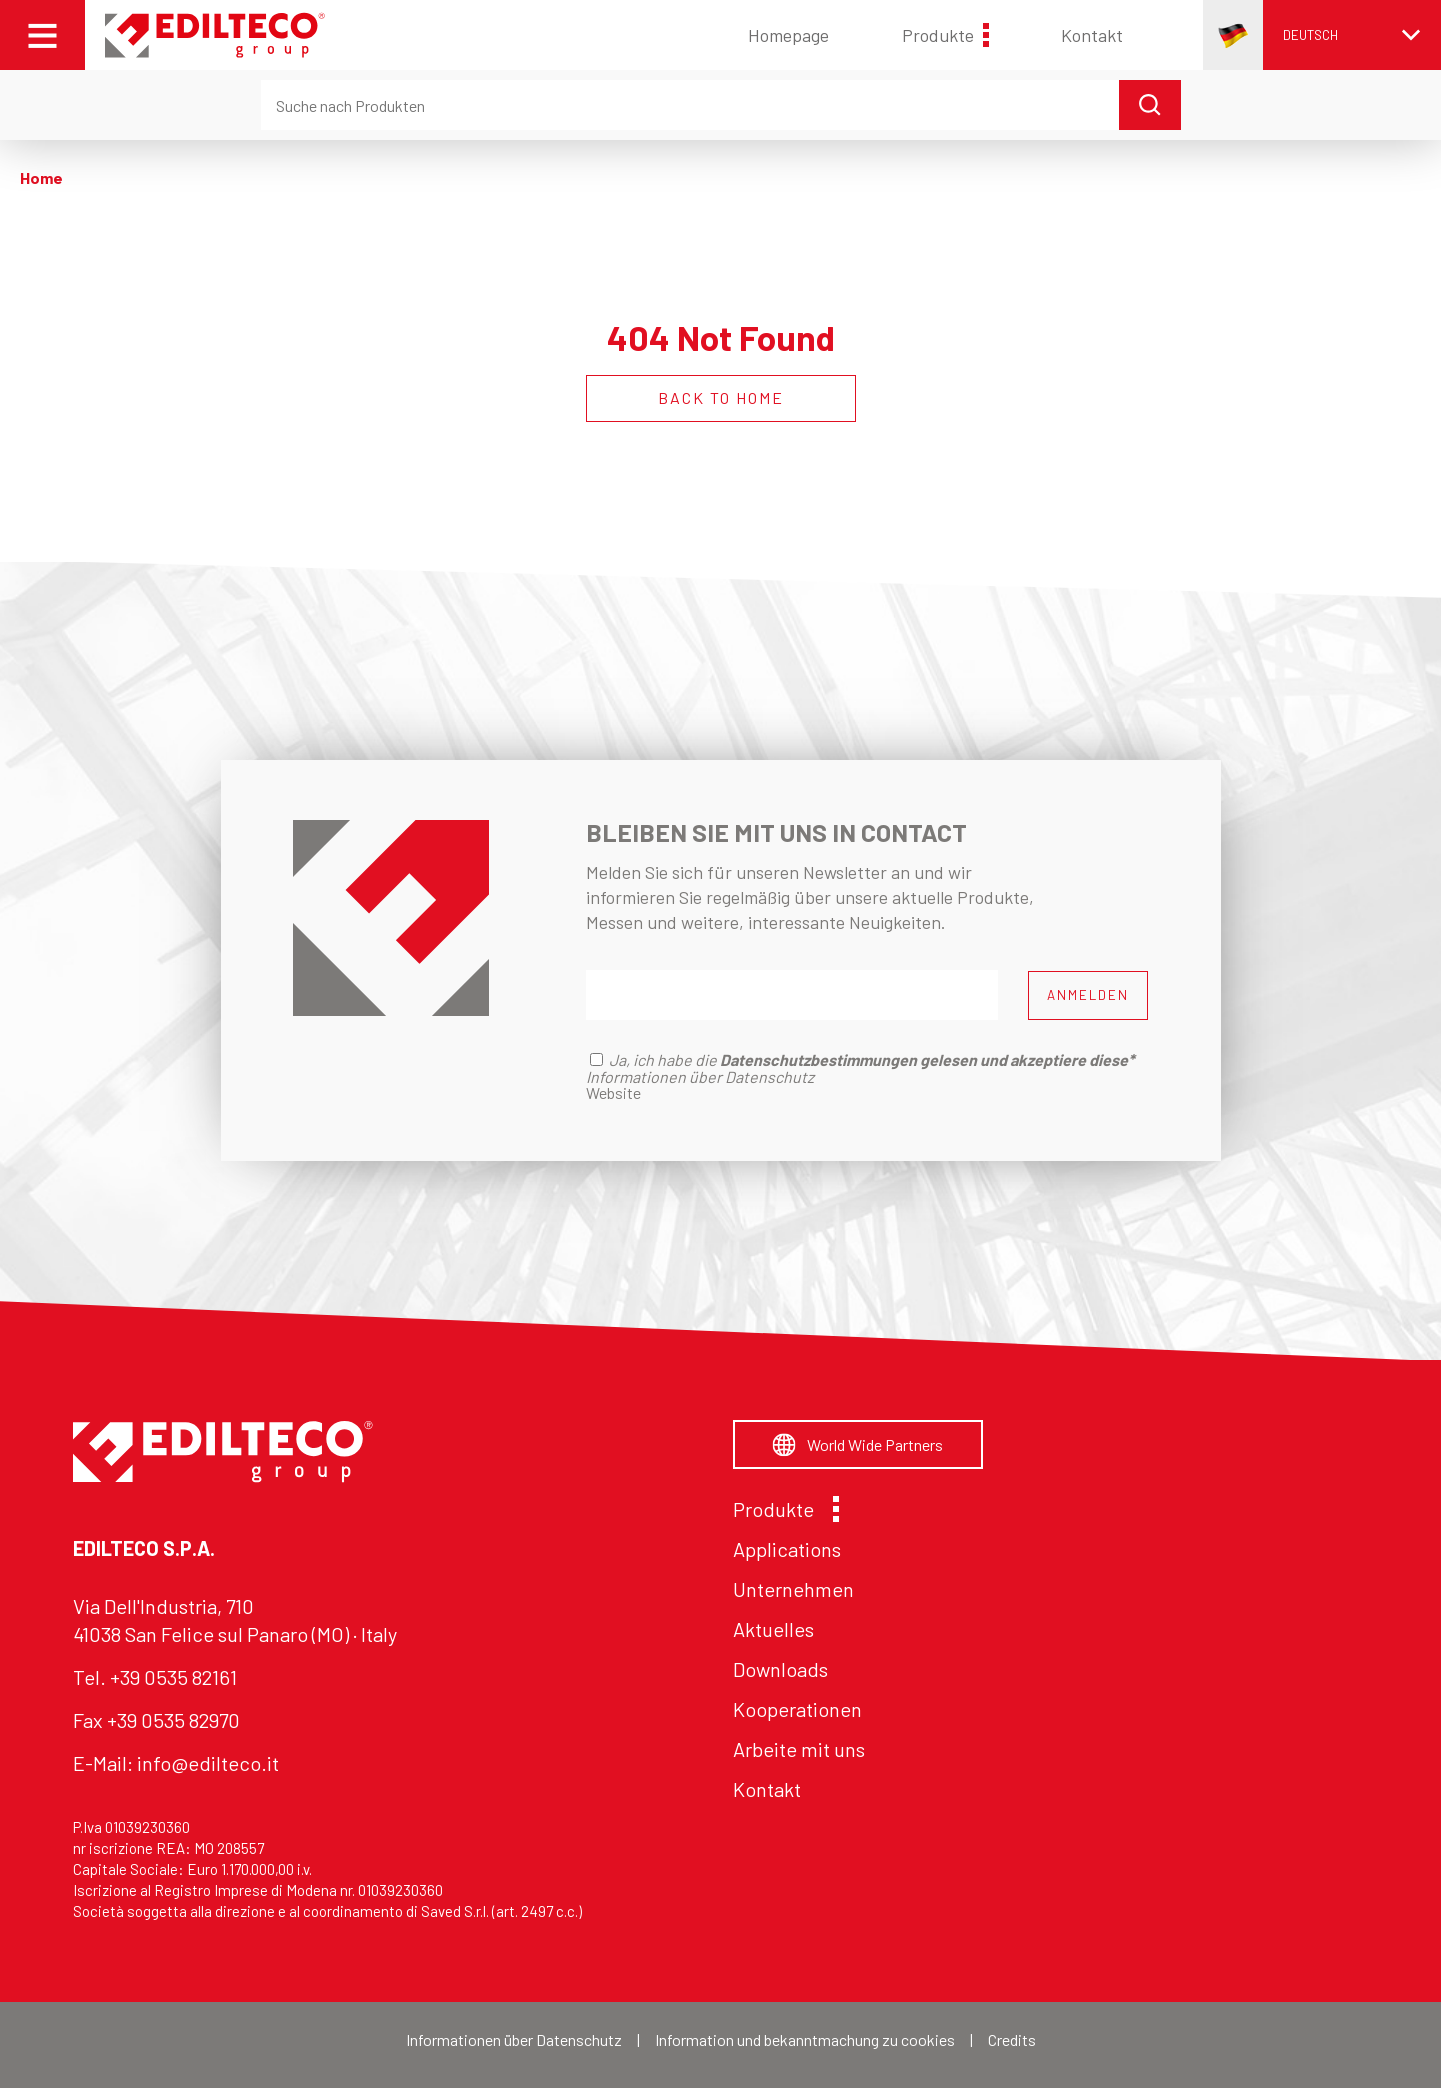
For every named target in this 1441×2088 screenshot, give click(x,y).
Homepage (788, 35)
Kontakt (1092, 35)
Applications (787, 1549)
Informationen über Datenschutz (514, 2039)
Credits (1012, 2039)
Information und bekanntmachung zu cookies (805, 2039)
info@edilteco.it (208, 1763)
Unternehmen (793, 1589)
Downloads (780, 1669)
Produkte (945, 35)
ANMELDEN (1088, 995)
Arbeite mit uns (799, 1749)
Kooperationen (797, 1709)
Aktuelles (773, 1629)
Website (613, 1092)
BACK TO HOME (721, 397)
